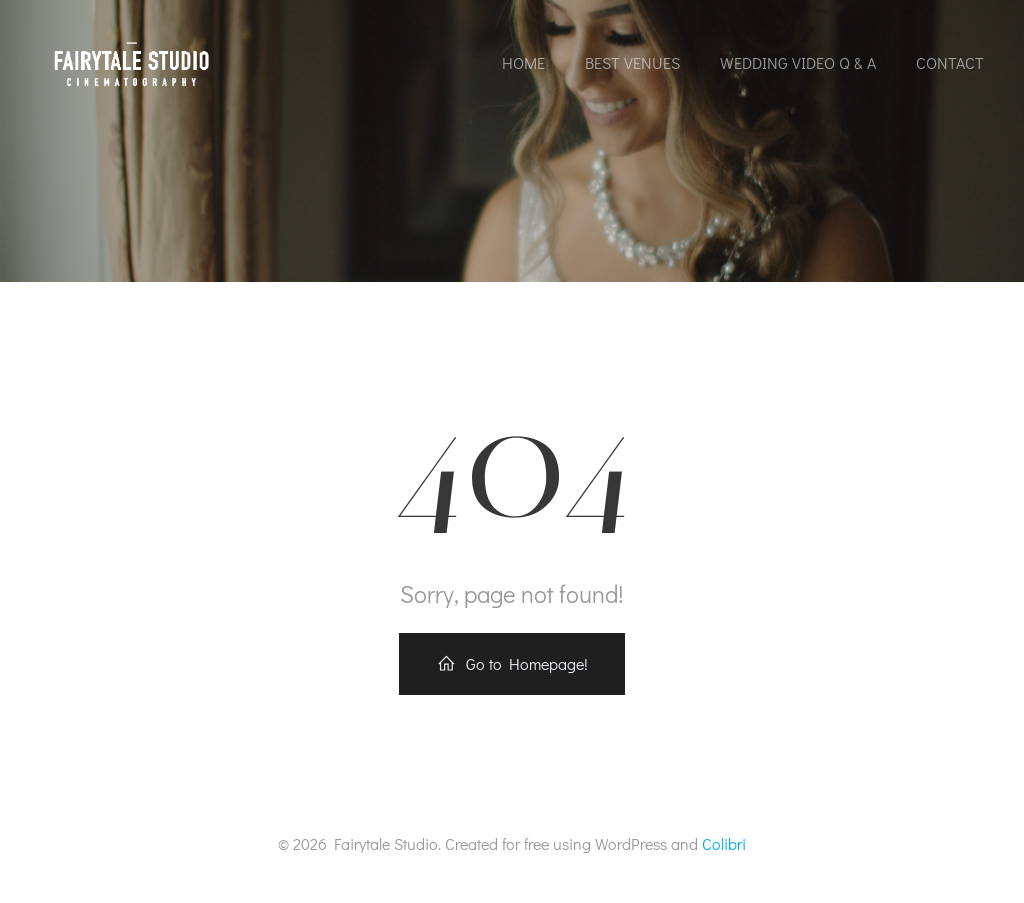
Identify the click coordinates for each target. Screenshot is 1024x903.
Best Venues (632, 62)
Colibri (724, 843)
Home (523, 62)
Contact (950, 62)
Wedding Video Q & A (798, 62)
